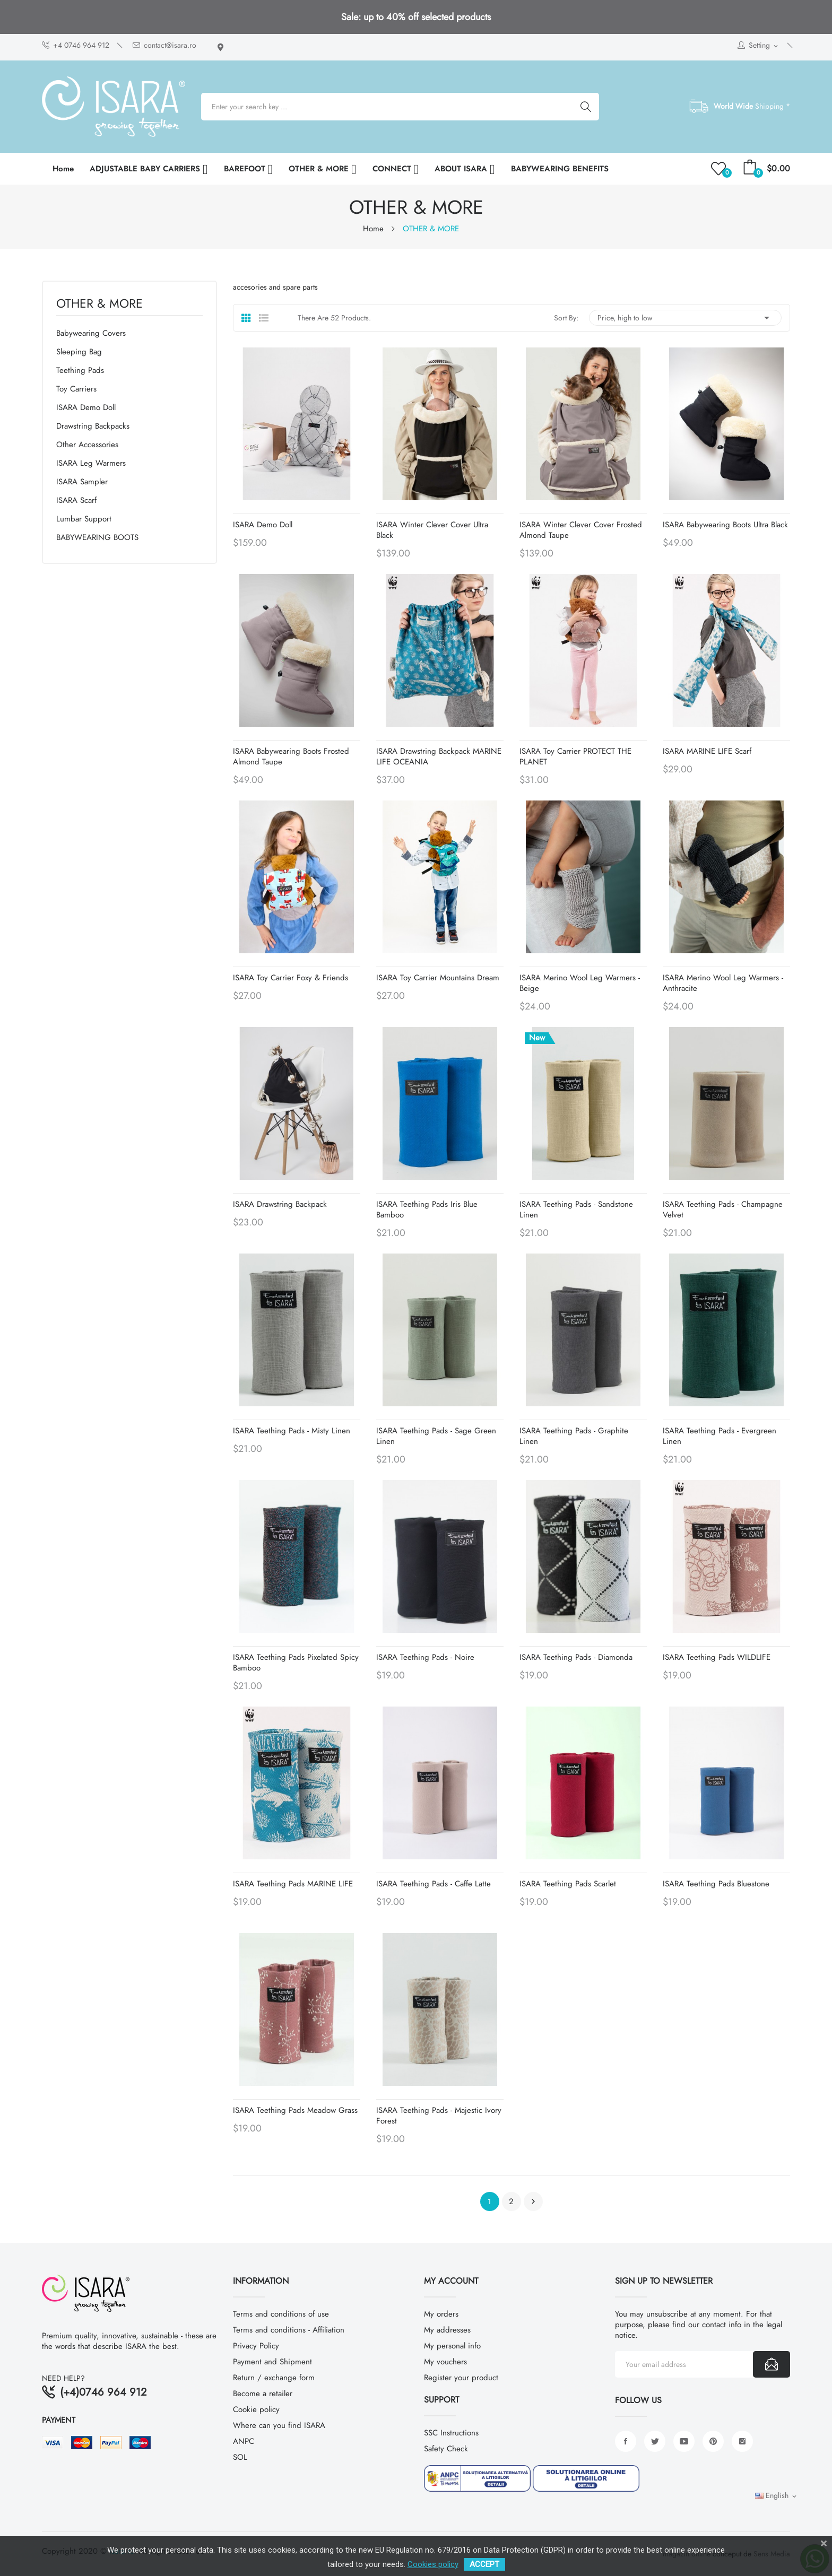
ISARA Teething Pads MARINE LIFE (293, 1883)
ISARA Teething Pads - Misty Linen (291, 1430)
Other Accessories (87, 444)
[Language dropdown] (776, 2496)
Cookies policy (433, 2564)
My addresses (447, 2330)
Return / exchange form (274, 2377)
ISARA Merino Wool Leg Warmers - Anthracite (723, 983)
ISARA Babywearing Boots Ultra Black (725, 524)
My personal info (452, 2345)
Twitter (654, 2441)
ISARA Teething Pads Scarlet (567, 1883)
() (720, 169)
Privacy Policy (256, 2345)
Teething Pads (80, 370)
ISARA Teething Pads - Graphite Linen (573, 1436)
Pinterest (713, 2441)
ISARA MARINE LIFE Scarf (707, 751)
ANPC (243, 2441)
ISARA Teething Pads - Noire (425, 1657)
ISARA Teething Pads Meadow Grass (295, 2110)
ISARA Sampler (82, 482)
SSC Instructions (451, 2432)
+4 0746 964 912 (75, 45)
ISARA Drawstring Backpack (280, 1204)
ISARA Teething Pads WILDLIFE (716, 1657)
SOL (240, 2457)
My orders (441, 2314)
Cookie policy (256, 2409)
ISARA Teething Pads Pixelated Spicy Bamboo (296, 1662)
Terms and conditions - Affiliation (288, 2330)
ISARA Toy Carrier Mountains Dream (437, 977)
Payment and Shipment (272, 2361)
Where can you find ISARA (279, 2425)
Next (533, 2201)
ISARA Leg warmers (91, 463)
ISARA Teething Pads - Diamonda (575, 1657)
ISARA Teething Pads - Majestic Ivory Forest (438, 2115)
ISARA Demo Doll (86, 407)
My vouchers (445, 2361)
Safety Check (446, 2448)
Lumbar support (83, 519)
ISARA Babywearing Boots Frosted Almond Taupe (291, 756)
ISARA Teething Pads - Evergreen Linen (719, 1436)
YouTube (684, 2441)
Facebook (625, 2441)
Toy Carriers (76, 389)
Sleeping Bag (79, 352)
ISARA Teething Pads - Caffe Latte (433, 1883)
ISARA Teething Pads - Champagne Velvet (723, 1209)
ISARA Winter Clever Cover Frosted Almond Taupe (580, 530)
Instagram (742, 2441)
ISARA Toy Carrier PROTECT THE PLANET (575, 756)
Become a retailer (262, 2393)
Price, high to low (685, 317)
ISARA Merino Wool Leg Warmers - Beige (579, 983)
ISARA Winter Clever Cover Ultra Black (432, 530)
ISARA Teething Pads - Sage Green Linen (436, 1436)
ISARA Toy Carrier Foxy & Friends (290, 977)
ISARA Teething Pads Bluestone (716, 1883)
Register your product (461, 2377)
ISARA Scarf (76, 500)
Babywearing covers (91, 333)
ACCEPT (484, 2564)
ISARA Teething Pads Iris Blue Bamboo (427, 1209)
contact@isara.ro (164, 45)
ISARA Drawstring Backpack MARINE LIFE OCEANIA (438, 756)
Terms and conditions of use (281, 2314)
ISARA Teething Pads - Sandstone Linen (576, 1209)
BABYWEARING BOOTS (97, 537)
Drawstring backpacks (92, 426)
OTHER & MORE (99, 305)
